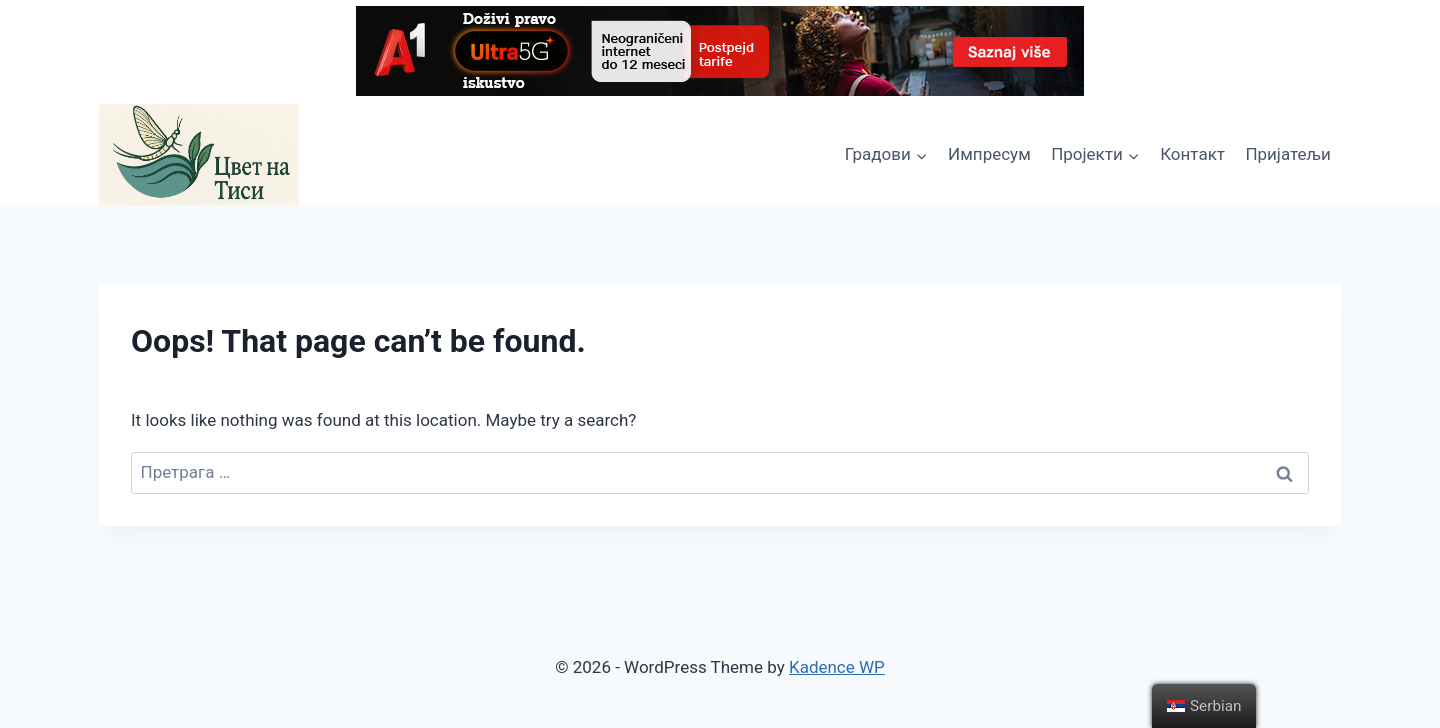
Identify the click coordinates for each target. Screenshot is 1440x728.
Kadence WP (837, 667)
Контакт (1192, 154)
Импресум (989, 154)
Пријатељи (1287, 154)
